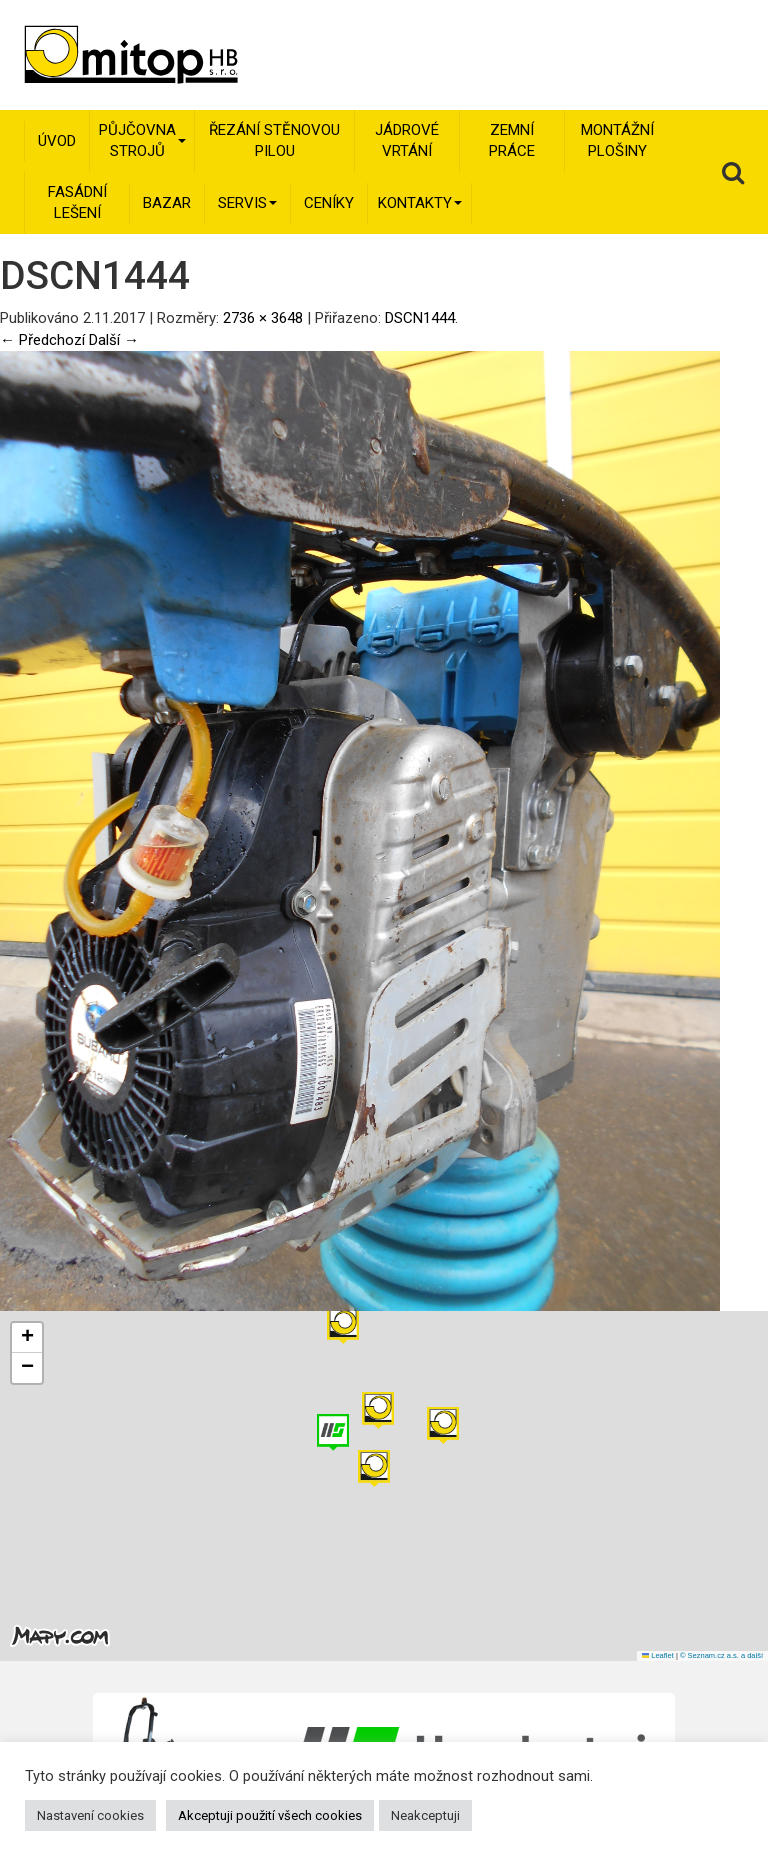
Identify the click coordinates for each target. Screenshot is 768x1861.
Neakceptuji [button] (425, 1815)
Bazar (167, 203)
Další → (114, 340)
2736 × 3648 (263, 318)
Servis (247, 203)
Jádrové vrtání (407, 140)
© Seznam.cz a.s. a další (721, 1655)
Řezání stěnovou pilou (274, 140)
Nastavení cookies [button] (90, 1815)
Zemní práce (512, 140)
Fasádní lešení (77, 202)
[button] (443, 1425)
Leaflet (658, 1655)
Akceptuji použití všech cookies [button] (270, 1815)
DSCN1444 (420, 318)
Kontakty (420, 203)
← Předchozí (42, 340)
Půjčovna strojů (142, 140)
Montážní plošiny (617, 140)
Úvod (57, 141)
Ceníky (329, 203)
